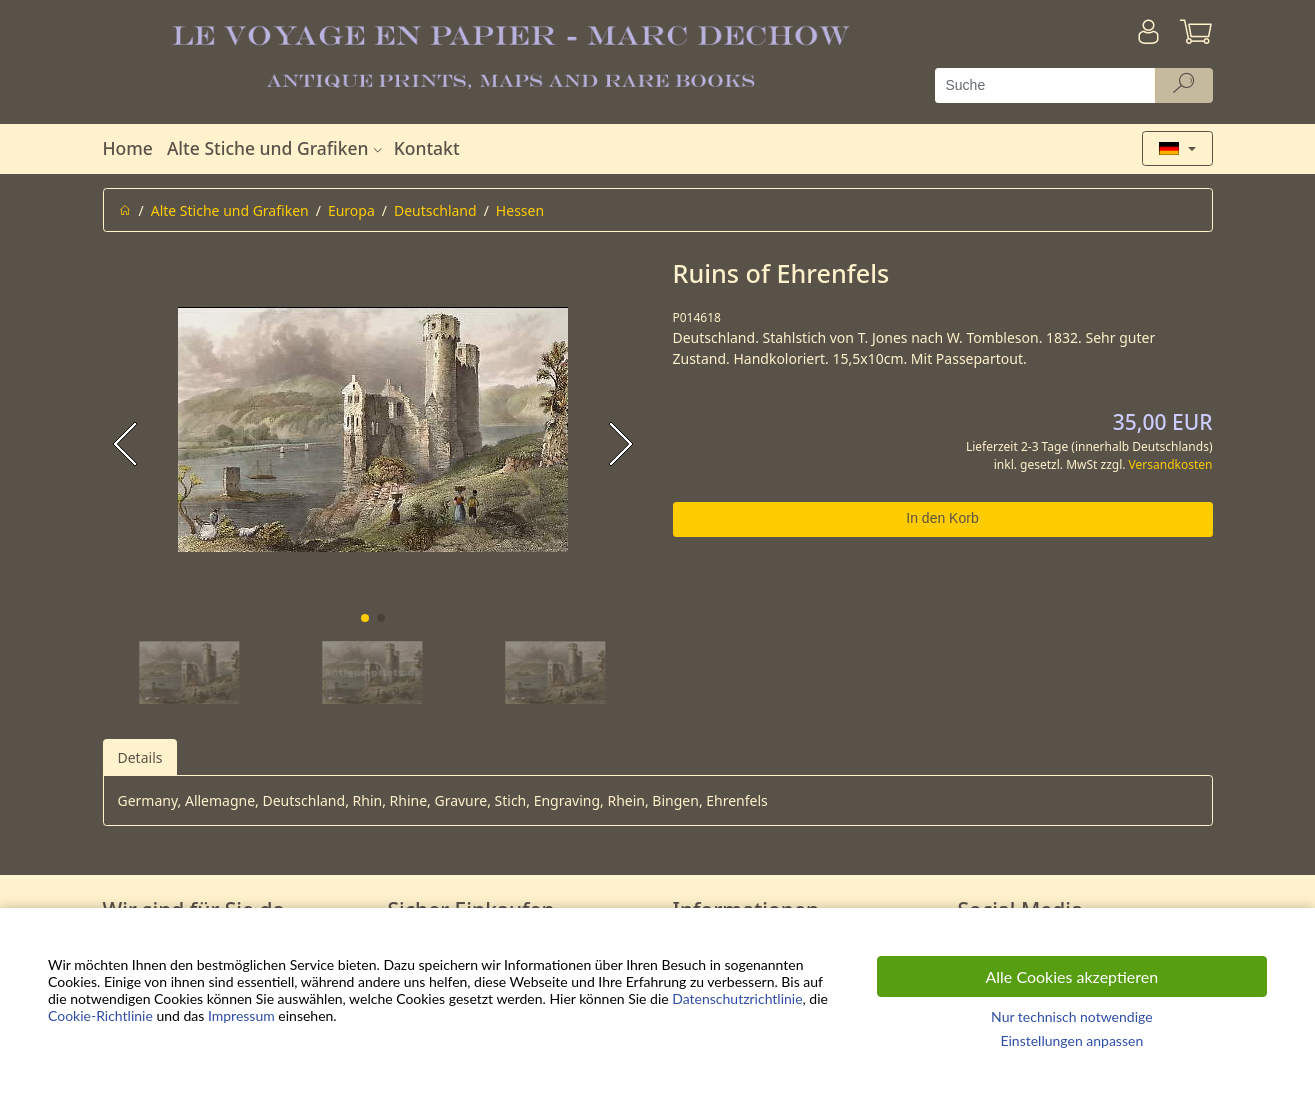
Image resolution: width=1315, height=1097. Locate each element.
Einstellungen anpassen (1071, 1040)
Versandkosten (1171, 464)
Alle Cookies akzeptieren (1072, 976)
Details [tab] (140, 757)
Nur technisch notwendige (1071, 1016)
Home (128, 148)
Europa (351, 210)
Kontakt (427, 148)
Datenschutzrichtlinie (737, 998)
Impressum (241, 1015)
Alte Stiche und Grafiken (277, 148)
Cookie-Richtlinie (100, 1015)
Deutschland (435, 210)
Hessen (520, 210)
